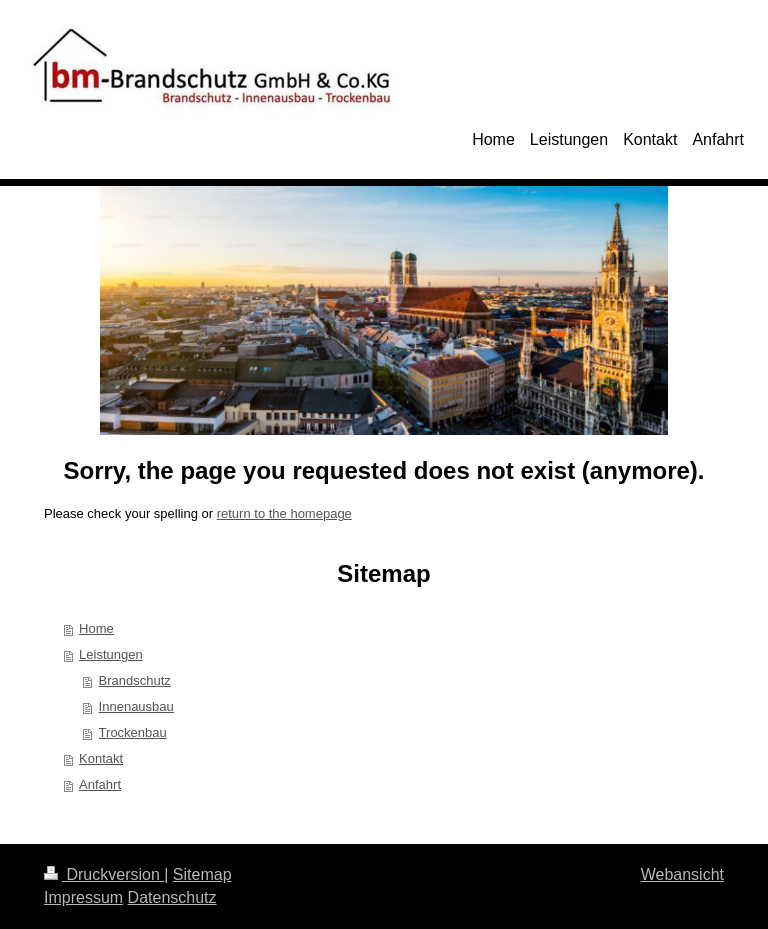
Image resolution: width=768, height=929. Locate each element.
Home (96, 628)
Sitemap (202, 874)
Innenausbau (136, 706)
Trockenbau (133, 732)
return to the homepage (284, 513)
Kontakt (101, 758)
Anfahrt (100, 784)
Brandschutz (135, 680)
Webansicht (682, 874)
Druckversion (104, 874)
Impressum (83, 897)
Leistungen (111, 654)
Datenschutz (172, 897)
